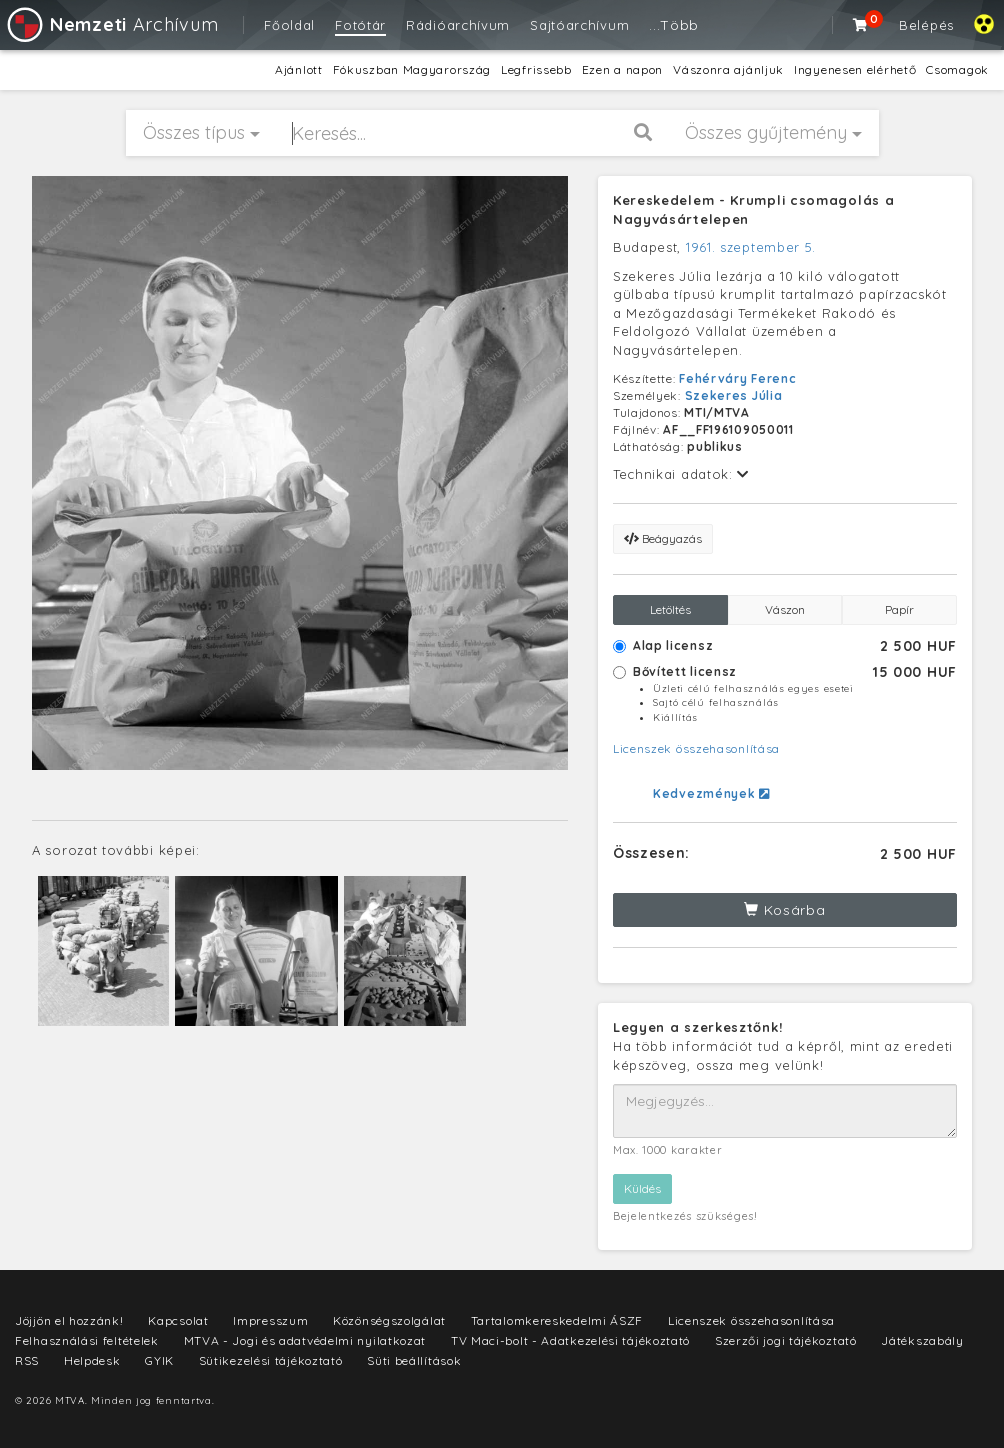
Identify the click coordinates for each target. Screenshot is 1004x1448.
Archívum (111, 24)
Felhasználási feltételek (87, 1340)
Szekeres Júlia (734, 395)
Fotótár (360, 25)
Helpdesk (92, 1360)
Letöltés (670, 609)
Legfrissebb (536, 69)
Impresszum (270, 1320)
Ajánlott (299, 69)
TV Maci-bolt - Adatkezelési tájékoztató (570, 1340)
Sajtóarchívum (579, 25)
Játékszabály (922, 1340)
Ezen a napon (622, 69)
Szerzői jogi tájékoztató (786, 1340)
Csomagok (957, 69)
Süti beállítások (414, 1360)
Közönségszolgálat (389, 1320)
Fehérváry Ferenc (737, 378)
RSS (27, 1360)
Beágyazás (663, 538)
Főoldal (289, 25)
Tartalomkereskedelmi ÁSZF (557, 1320)
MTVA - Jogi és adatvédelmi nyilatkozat (305, 1340)
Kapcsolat (178, 1320)
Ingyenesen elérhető (855, 69)
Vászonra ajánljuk (728, 69)
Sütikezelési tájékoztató (271, 1360)
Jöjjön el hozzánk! (69, 1320)
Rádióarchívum (458, 25)
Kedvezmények (711, 793)
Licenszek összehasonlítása (696, 748)
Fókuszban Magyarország (412, 69)
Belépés (926, 25)
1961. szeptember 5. (751, 247)
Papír (899, 609)
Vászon (785, 609)
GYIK (159, 1360)
